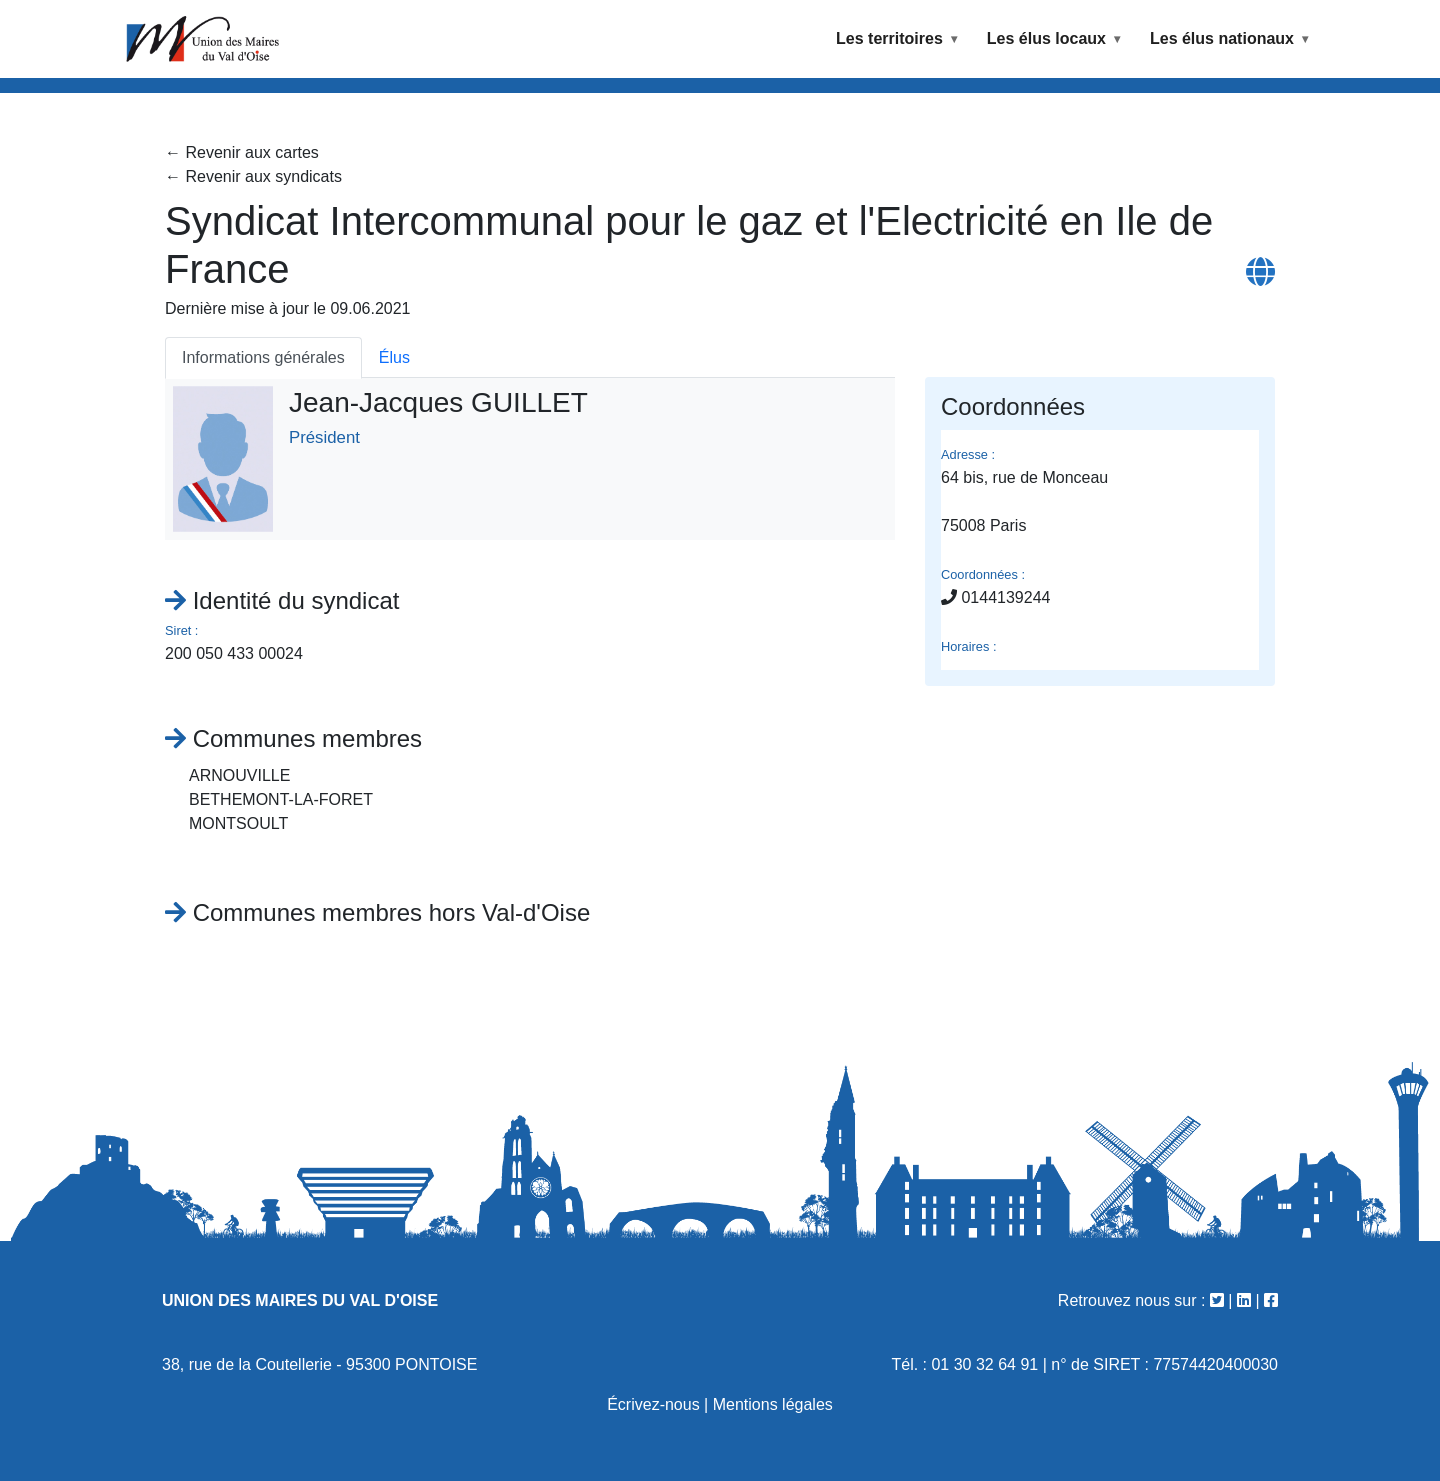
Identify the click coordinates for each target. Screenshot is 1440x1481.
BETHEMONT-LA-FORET (281, 799)
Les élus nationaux (1222, 38)
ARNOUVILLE (239, 775)
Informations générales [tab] (263, 357)
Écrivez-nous (653, 1404)
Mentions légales (773, 1404)
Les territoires (889, 38)
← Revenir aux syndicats (253, 176)
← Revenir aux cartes (242, 152)
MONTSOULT (238, 823)
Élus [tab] (394, 357)
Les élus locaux (1046, 38)
